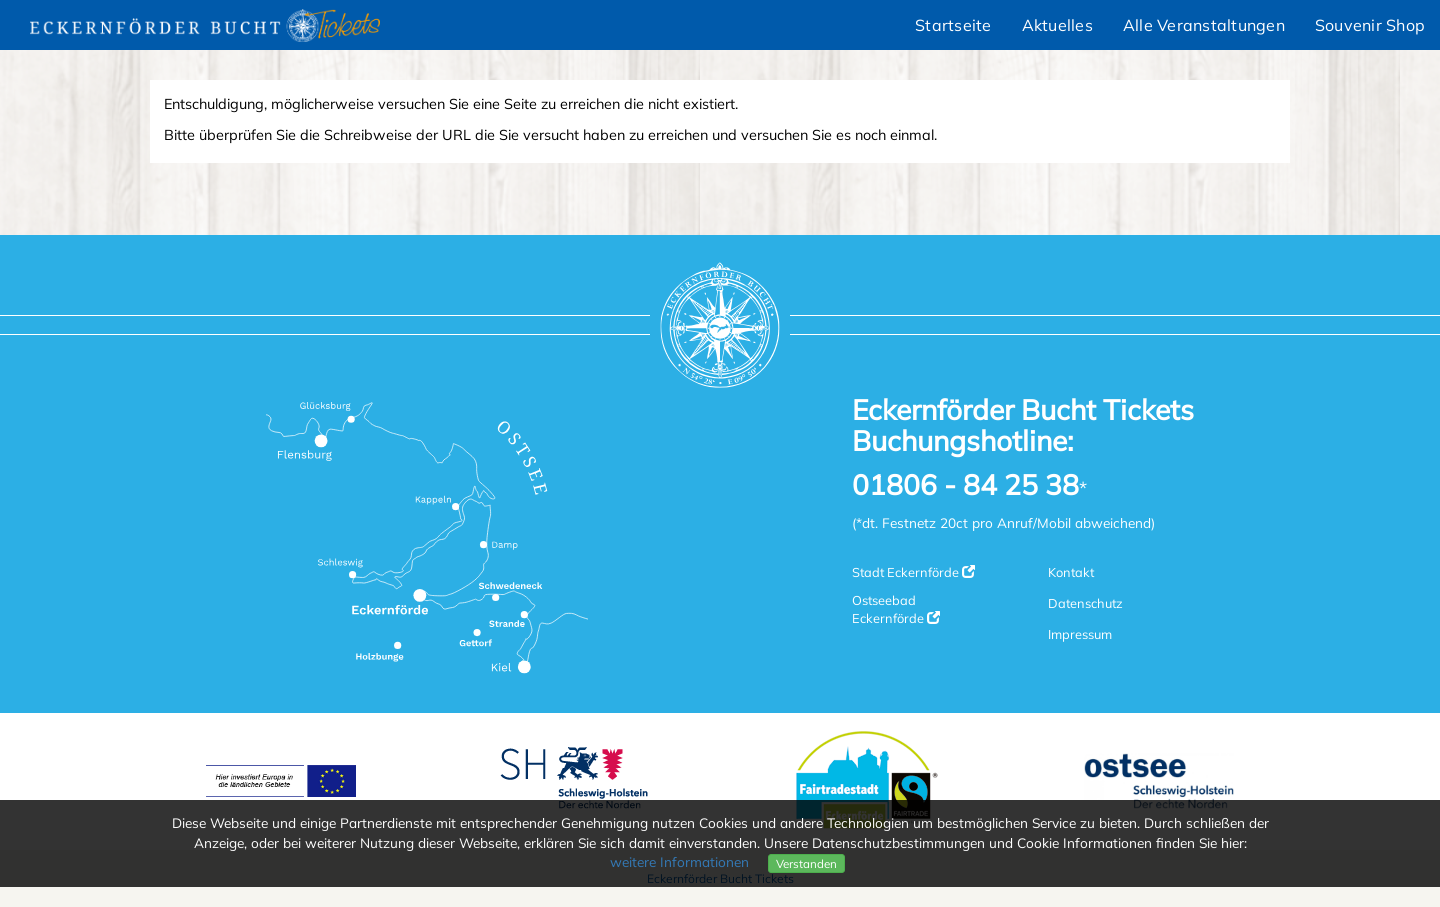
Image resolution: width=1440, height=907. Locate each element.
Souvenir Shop (1370, 25)
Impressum (1080, 634)
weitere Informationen (679, 861)
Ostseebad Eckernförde (896, 609)
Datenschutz (1085, 603)
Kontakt (1071, 572)
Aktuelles (1057, 25)
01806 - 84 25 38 (965, 485)
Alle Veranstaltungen (1204, 25)
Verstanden (806, 863)
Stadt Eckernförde (913, 572)
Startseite (953, 25)
